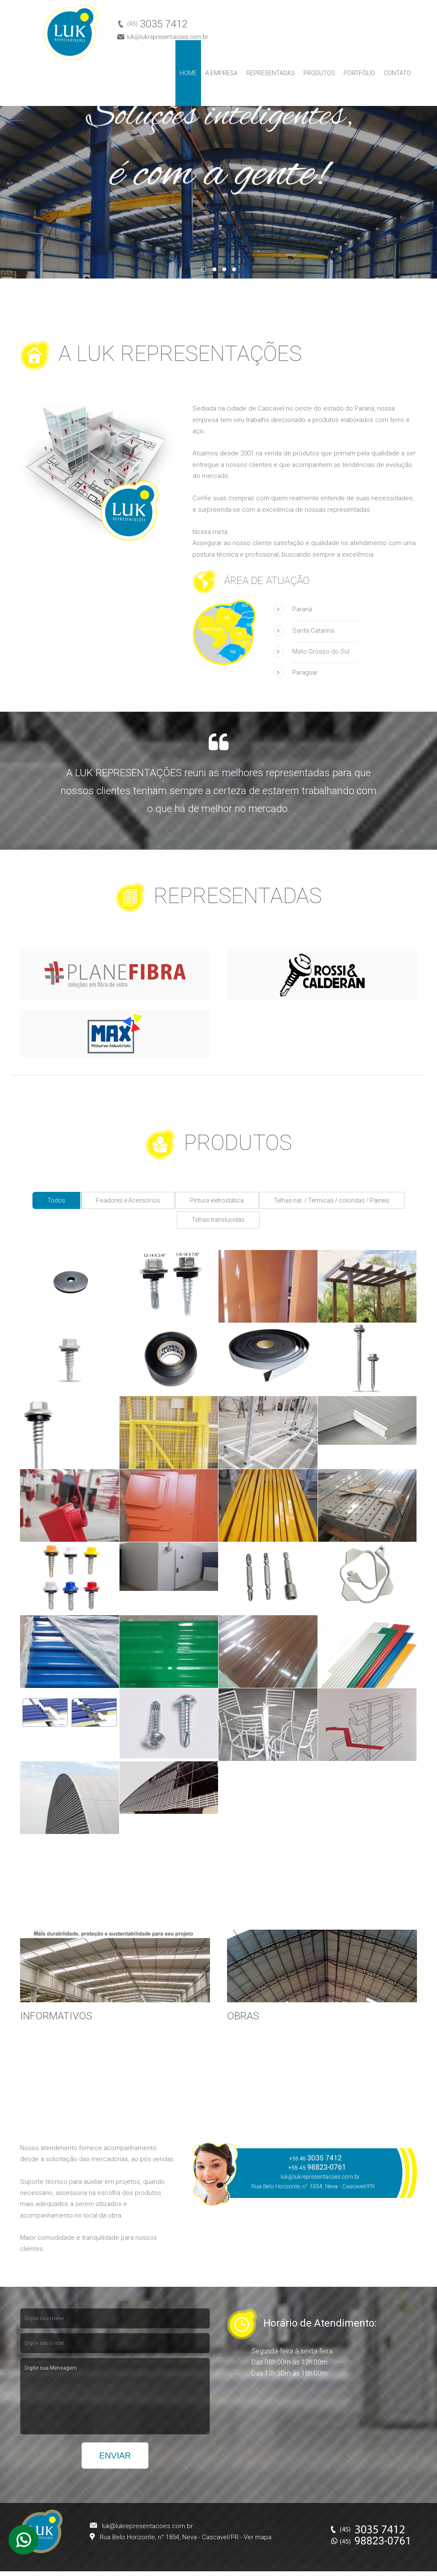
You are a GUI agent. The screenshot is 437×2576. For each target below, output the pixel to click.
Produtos (319, 73)
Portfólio (359, 73)
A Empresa (221, 73)
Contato (397, 73)
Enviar (115, 2455)
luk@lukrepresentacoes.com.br (147, 2526)
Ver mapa (257, 2537)
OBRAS (243, 2016)
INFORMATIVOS (56, 2016)
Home (188, 73)
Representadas (270, 73)
